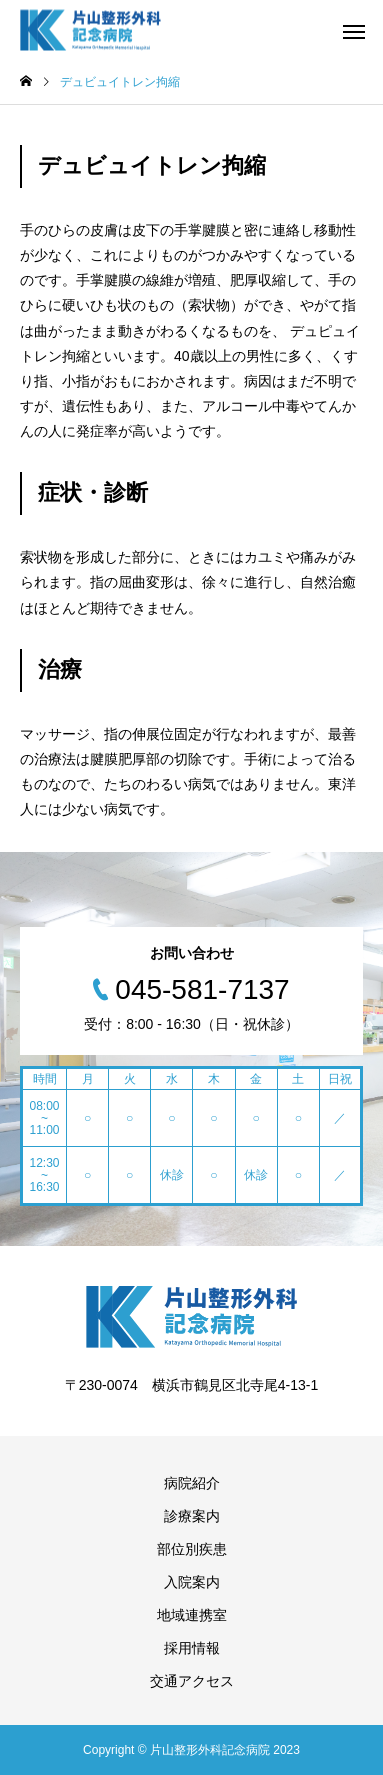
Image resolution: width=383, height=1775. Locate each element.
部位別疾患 (192, 1549)
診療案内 (192, 1516)
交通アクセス (192, 1681)
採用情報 (192, 1648)
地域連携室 (192, 1615)
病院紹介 (192, 1483)
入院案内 (192, 1582)
